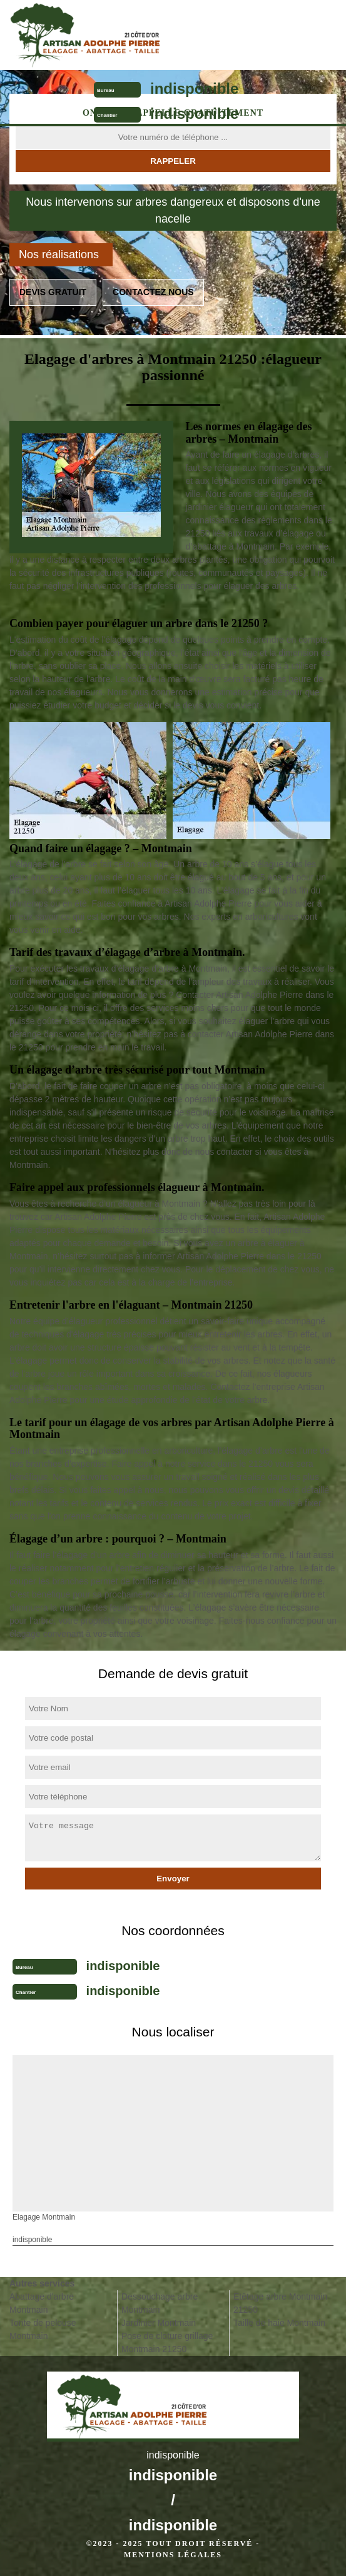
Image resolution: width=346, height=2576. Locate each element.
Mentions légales (173, 2554)
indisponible (194, 88)
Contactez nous (153, 292)
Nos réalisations (59, 254)
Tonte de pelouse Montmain (42, 2329)
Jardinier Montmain (158, 2323)
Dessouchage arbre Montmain (159, 2303)
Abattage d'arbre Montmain (41, 2303)
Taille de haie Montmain (279, 2323)
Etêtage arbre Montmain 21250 (280, 2303)
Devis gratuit (52, 292)
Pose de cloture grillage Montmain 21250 (167, 2342)
